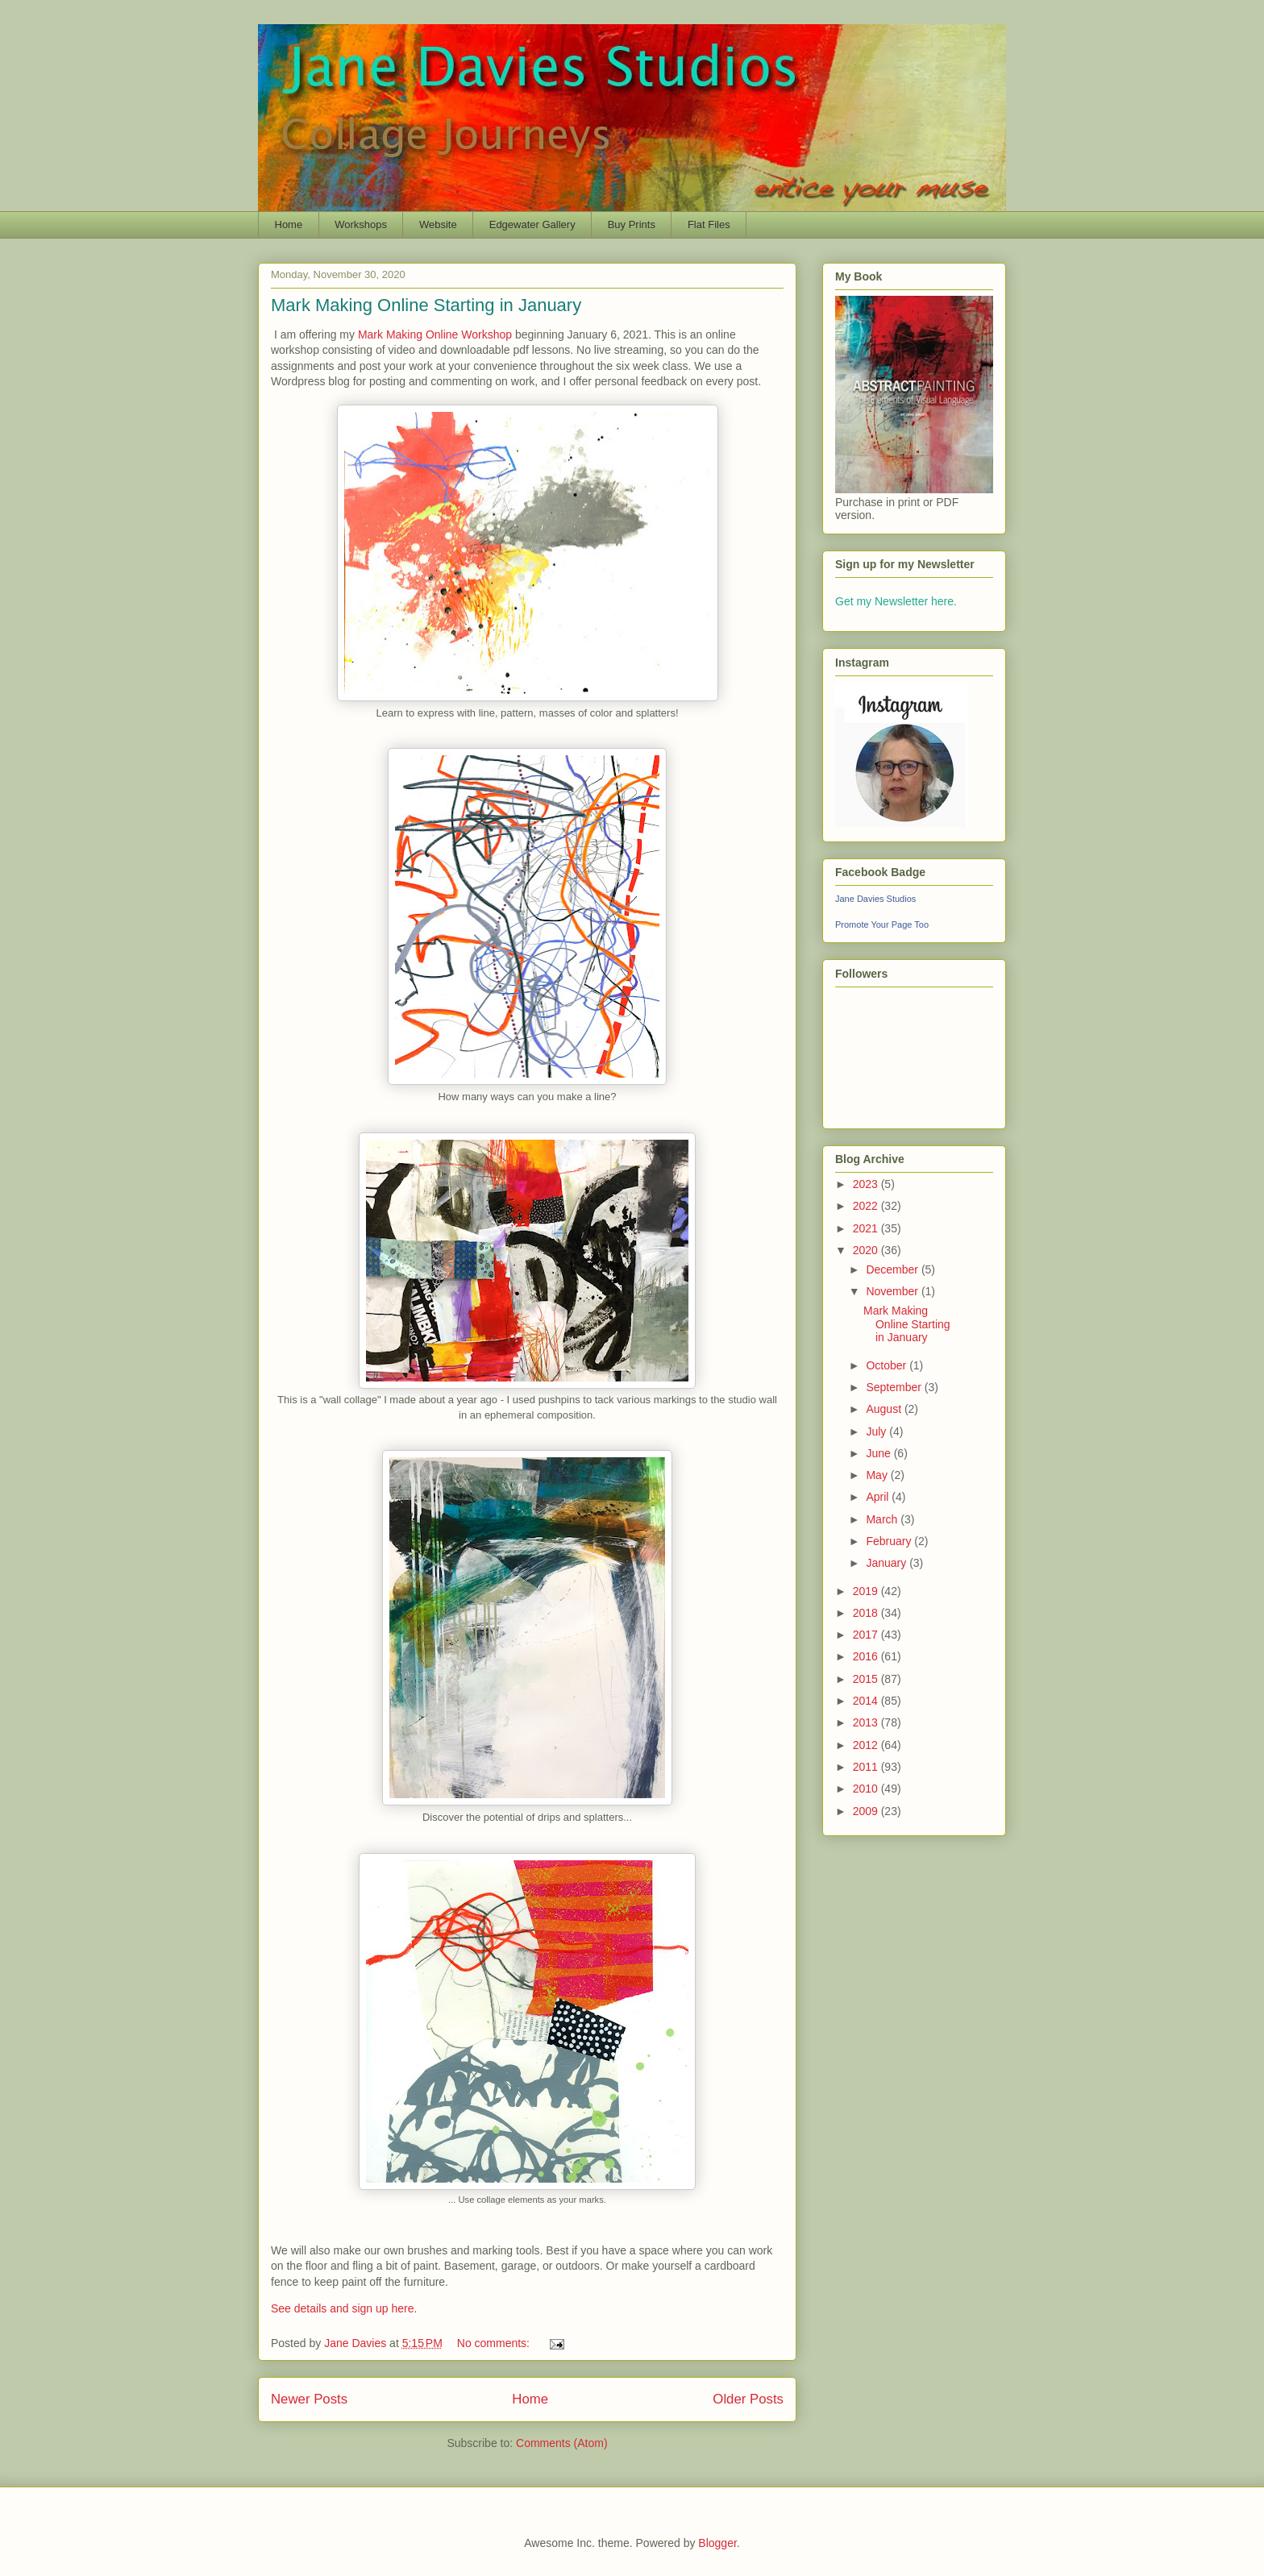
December (893, 1269)
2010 (867, 1788)
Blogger (717, 2543)
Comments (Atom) (562, 2443)
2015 (867, 1678)
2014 (867, 1700)
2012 (867, 1745)
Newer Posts (309, 2399)
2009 (867, 1811)
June (879, 1453)
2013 (867, 1722)
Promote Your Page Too (882, 924)
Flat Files (709, 224)
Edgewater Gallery (532, 224)
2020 (867, 1250)
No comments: (495, 2343)
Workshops (361, 224)
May (878, 1475)
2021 (867, 1228)
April (879, 1496)
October (887, 1365)
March (883, 1519)
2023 (867, 1184)
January (887, 1562)
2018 (867, 1612)
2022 (867, 1205)
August (885, 1408)
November (893, 1291)
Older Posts (748, 2399)
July (877, 1431)
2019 (867, 1591)
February (890, 1541)
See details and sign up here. (344, 2308)
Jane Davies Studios (875, 899)
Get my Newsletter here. (896, 601)
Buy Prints (631, 224)
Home (289, 224)
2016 (867, 1656)
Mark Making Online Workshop (435, 334)
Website (438, 224)
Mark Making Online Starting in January (426, 305)
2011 (867, 1766)
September (895, 1387)
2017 (867, 1634)
